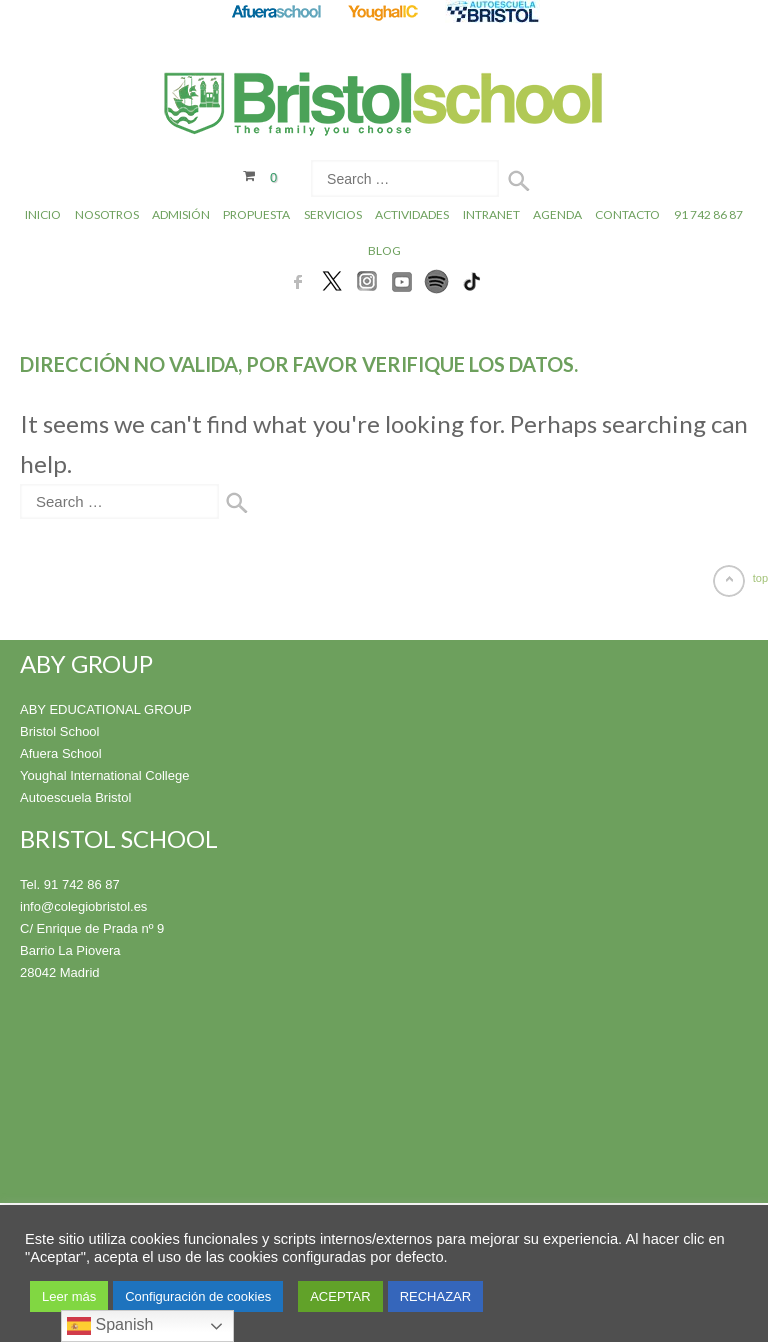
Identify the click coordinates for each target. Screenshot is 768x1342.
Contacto (627, 214)
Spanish (110, 1326)
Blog (384, 250)
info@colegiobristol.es (83, 906)
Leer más (69, 1296)
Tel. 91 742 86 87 (70, 884)
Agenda (557, 214)
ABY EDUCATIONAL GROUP (106, 709)
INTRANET (491, 214)
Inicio (43, 214)
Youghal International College (104, 775)
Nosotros (107, 214)
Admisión (181, 214)
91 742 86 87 (708, 214)
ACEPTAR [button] (340, 1296)
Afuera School (61, 753)
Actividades (412, 214)
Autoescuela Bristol (75, 797)
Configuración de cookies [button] (198, 1296)
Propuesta (256, 214)
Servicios (333, 214)
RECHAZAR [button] (436, 1296)
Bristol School (59, 731)
